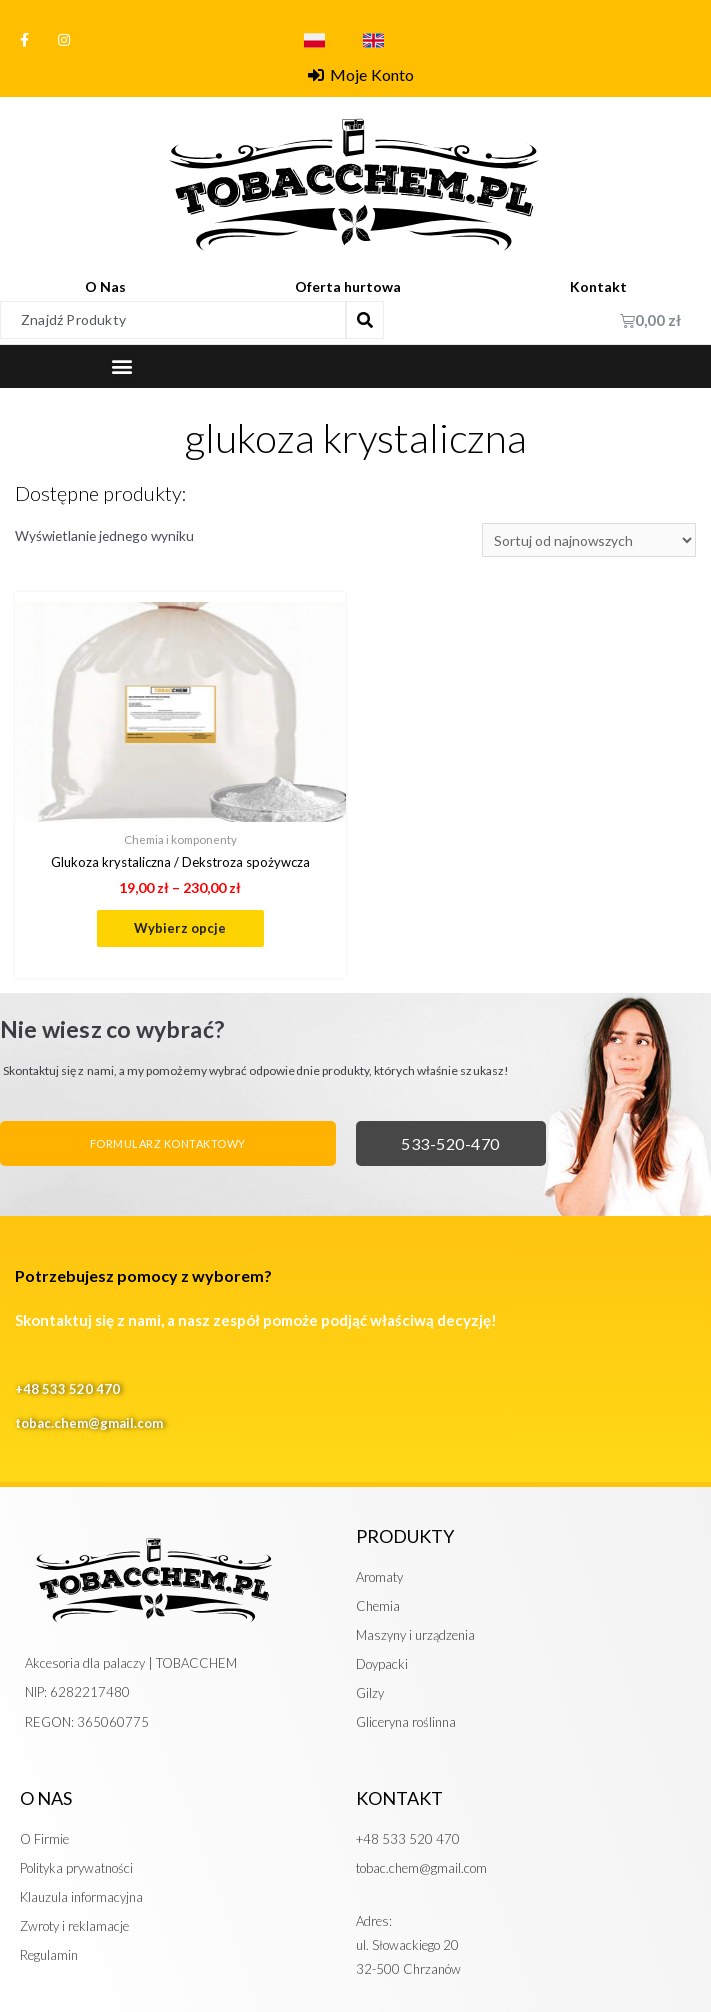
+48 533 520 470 (67, 1390)
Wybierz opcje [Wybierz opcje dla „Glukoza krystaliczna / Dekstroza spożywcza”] (180, 928)
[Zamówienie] (589, 540)
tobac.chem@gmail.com (89, 1423)
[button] (122, 366)
